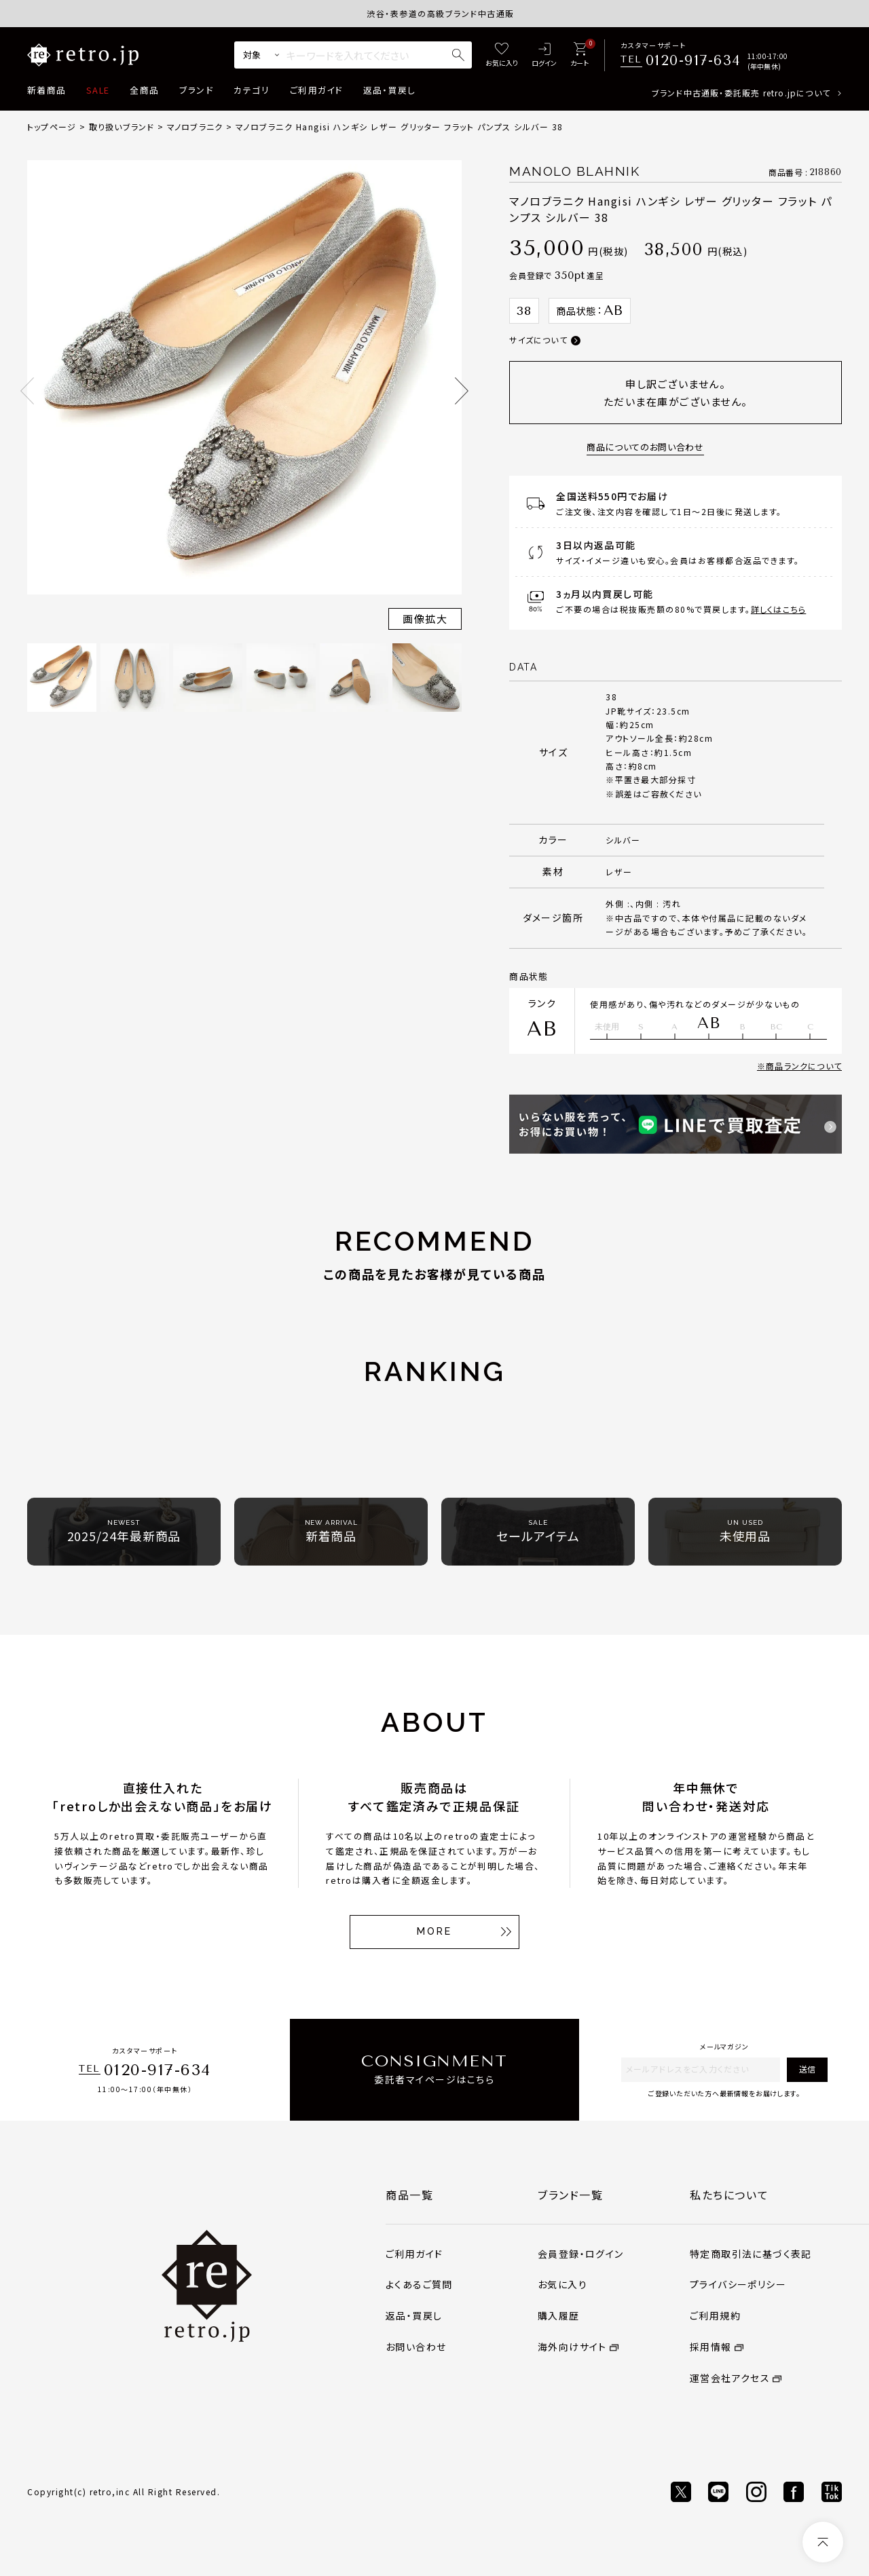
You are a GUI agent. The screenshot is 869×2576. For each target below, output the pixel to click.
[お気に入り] (501, 55)
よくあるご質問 (419, 2284)
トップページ (51, 126)
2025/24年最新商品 (124, 1531)
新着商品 (46, 89)
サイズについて (538, 339)
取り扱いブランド (122, 126)
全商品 (144, 89)
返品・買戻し (389, 89)
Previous (27, 390)
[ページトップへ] (822, 2542)
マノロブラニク (195, 126)
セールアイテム (537, 1531)
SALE (97, 89)
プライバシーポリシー (738, 2284)
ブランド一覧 (571, 2194)
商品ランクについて (804, 1066)
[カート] (579, 55)
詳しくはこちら (778, 609)
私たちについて (729, 2194)
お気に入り (562, 2284)
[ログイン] (544, 55)
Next (461, 390)
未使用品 (745, 1531)
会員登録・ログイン (581, 2253)
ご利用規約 (715, 2315)
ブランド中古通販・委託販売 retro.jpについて (741, 92)
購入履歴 (559, 2315)
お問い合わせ (416, 2346)
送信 (807, 2069)
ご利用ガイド (316, 89)
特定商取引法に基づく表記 (751, 2253)
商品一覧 (409, 2194)
